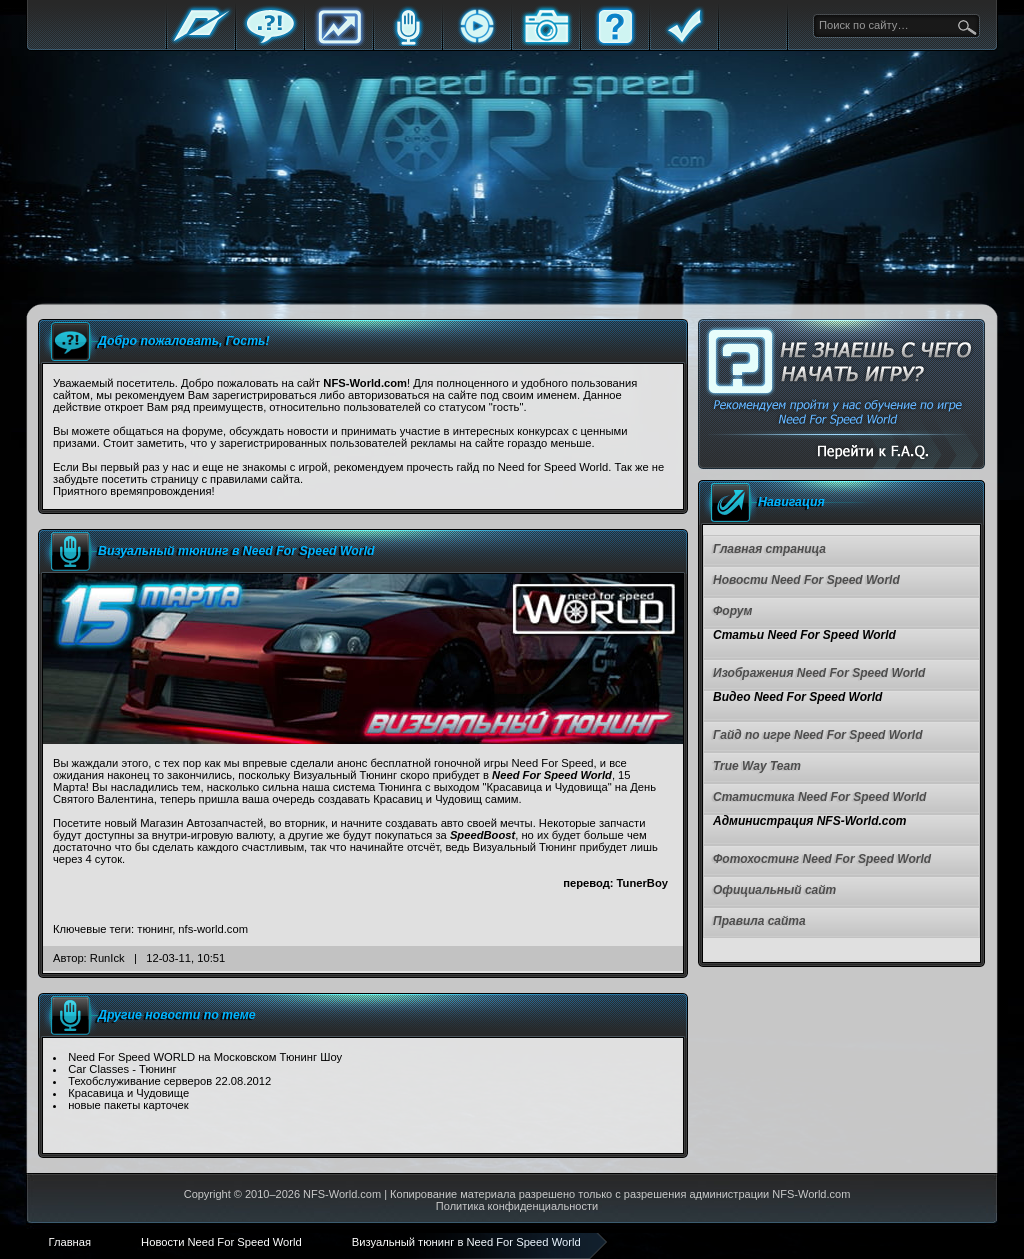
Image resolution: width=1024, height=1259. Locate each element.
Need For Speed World (552, 775)
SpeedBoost (482, 835)
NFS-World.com (342, 1194)
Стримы (477, 42)
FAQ (615, 42)
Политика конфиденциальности (517, 1206)
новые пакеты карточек (128, 1105)
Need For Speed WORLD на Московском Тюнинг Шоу (205, 1057)
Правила (684, 42)
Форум (270, 42)
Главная (201, 42)
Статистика (339, 42)
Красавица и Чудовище (128, 1093)
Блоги (408, 42)
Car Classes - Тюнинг (122, 1069)
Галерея (546, 42)
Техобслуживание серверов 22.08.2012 (169, 1081)
